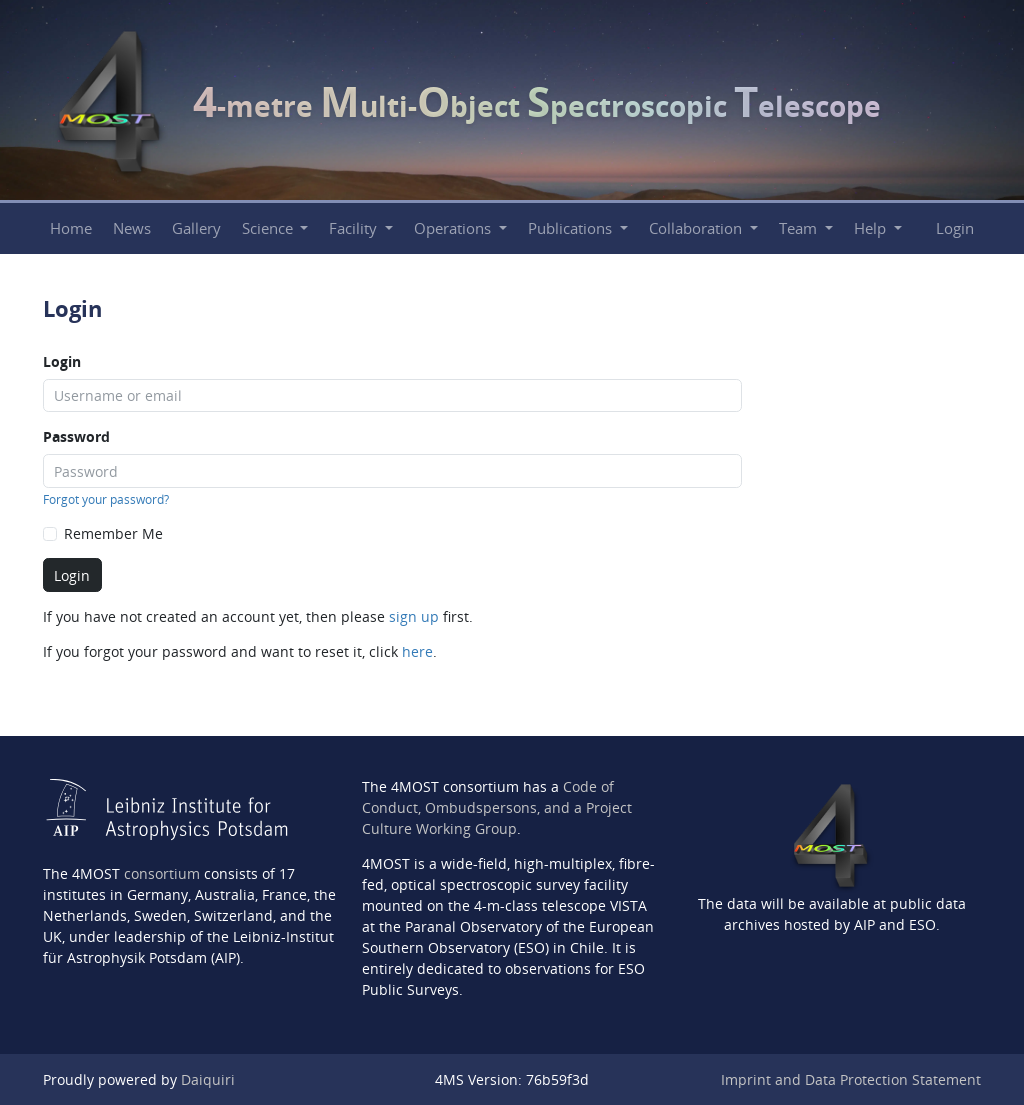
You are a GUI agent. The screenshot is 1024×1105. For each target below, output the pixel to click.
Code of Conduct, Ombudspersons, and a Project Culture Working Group (497, 807)
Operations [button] (454, 228)
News (132, 228)
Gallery (196, 228)
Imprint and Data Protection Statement (851, 1079)
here (417, 651)
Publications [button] (572, 228)
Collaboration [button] (697, 228)
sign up (414, 616)
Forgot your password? (106, 499)
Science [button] (269, 228)
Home (71, 228)
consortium (162, 873)
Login (955, 228)
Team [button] (800, 228)
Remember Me (113, 533)
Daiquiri (208, 1079)
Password (76, 436)
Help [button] (872, 228)
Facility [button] (355, 228)
